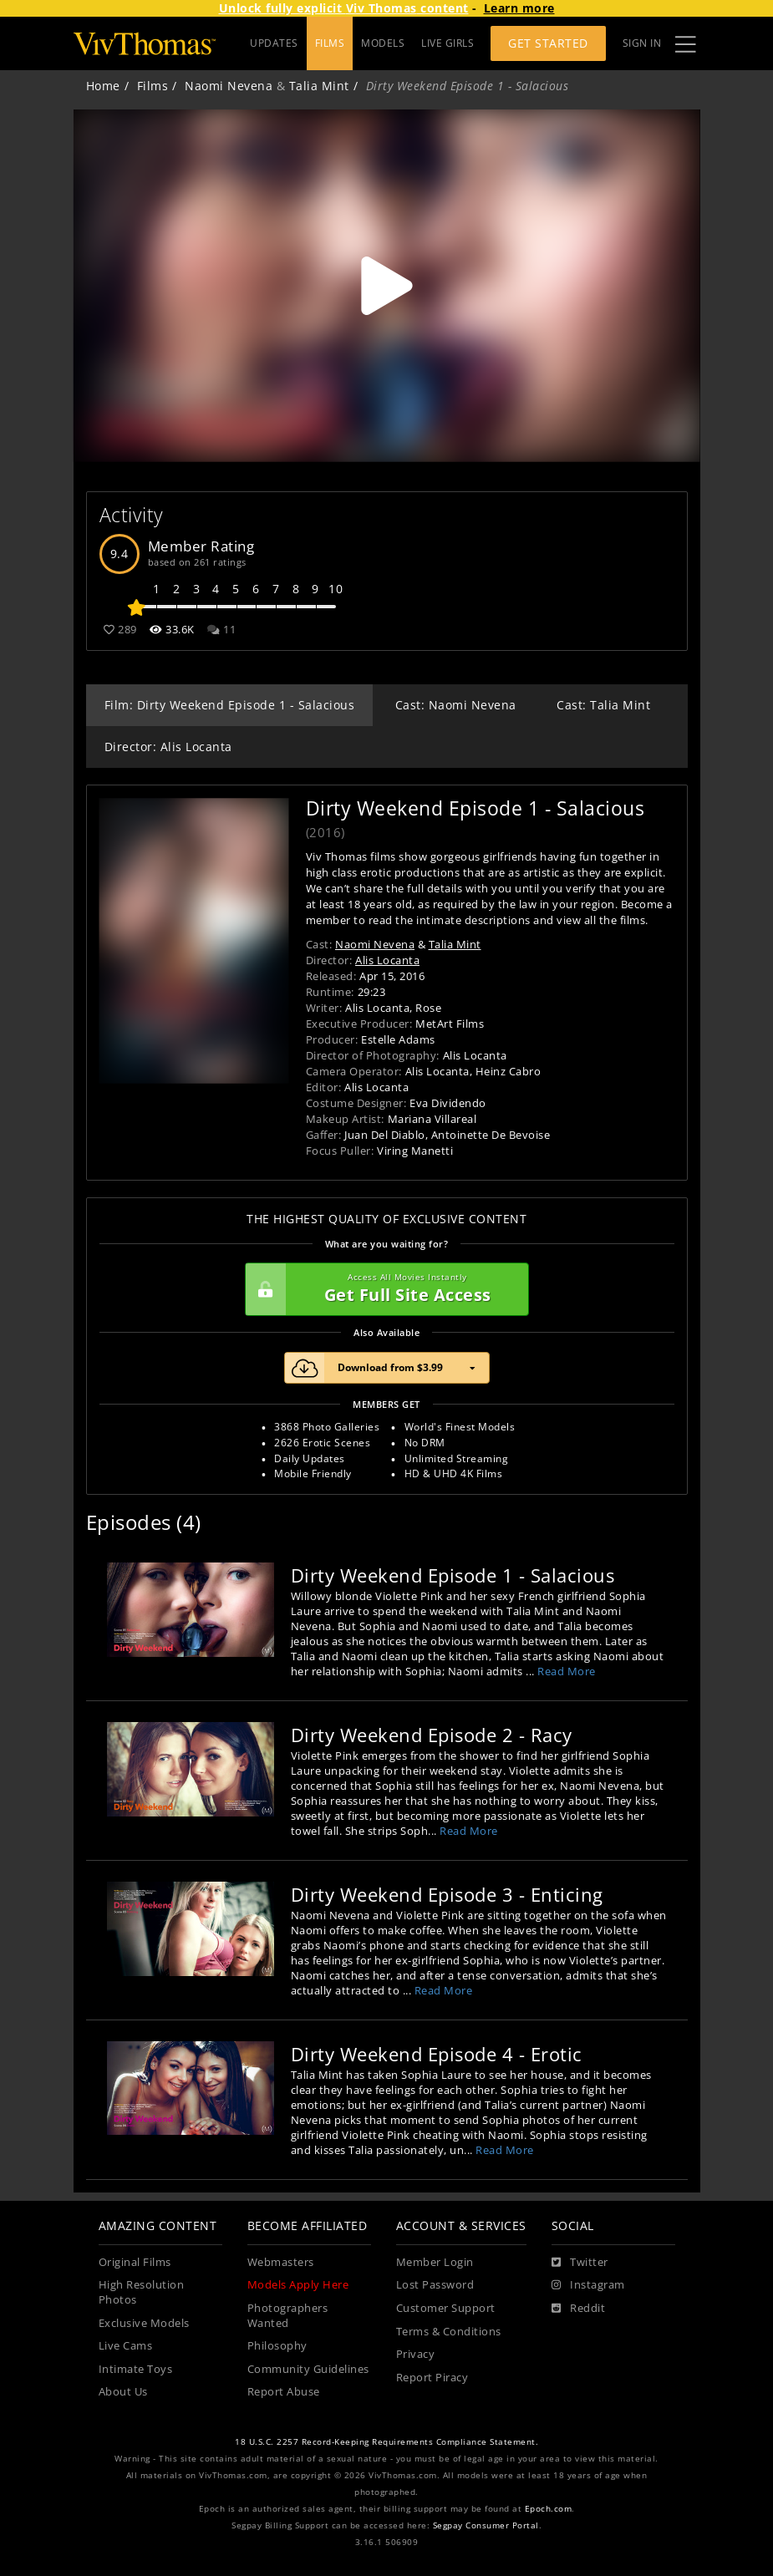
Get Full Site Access (383, 1289)
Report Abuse (283, 2392)
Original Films (135, 2262)
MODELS (382, 43)
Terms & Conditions (448, 2331)
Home (103, 86)
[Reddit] (579, 2308)
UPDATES (274, 43)
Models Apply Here (298, 2285)
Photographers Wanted (287, 2315)
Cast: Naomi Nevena (455, 705)
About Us (123, 2392)
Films (153, 86)
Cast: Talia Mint (603, 705)
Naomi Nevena (228, 86)
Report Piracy (432, 2377)
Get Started (548, 43)
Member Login (435, 2262)
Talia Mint (319, 86)
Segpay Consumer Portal (486, 2525)
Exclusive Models (144, 2323)
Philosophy (277, 2346)
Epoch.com (548, 2508)
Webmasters (280, 2262)
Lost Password (435, 2285)
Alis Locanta (387, 960)
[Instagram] (588, 2285)
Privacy (415, 2354)
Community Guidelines (308, 2369)
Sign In (642, 43)
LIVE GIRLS (447, 43)
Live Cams (126, 2346)
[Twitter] (580, 2262)
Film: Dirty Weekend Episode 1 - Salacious (229, 705)
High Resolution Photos (142, 2292)
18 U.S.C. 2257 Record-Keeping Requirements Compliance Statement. (386, 2441)
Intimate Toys (136, 2369)
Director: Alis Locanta (168, 747)
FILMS (330, 43)
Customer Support (446, 2308)
